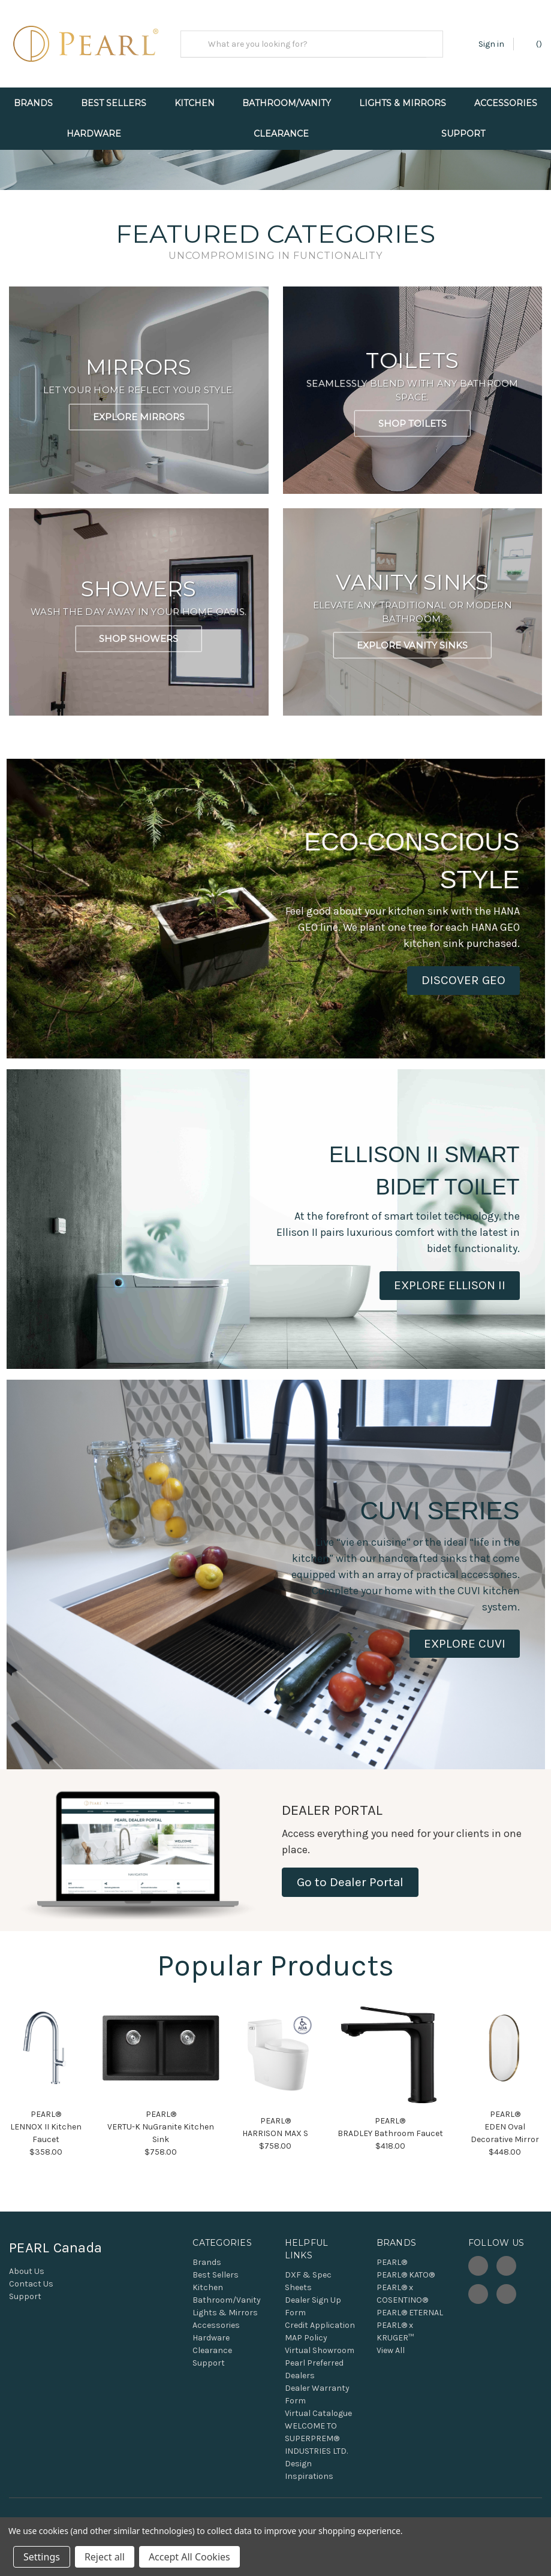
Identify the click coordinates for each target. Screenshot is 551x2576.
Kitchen (194, 103)
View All (391, 2367)
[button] (463, 996)
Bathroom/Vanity (286, 103)
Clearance (281, 133)
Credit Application (320, 2342)
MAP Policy (306, 2354)
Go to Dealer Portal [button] (350, 1898)
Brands (33, 103)
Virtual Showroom (319, 2367)
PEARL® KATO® (406, 2292)
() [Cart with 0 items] (533, 43)
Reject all (105, 2556)
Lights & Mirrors (402, 103)
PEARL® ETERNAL (410, 2329)
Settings (41, 2556)
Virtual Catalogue (318, 2430)
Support (463, 133)
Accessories (216, 2342)
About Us (26, 2288)
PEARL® (392, 2279)
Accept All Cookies (189, 2556)
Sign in (491, 44)
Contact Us (31, 2301)
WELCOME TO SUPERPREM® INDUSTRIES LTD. (316, 2455)
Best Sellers (113, 103)
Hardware (94, 133)
